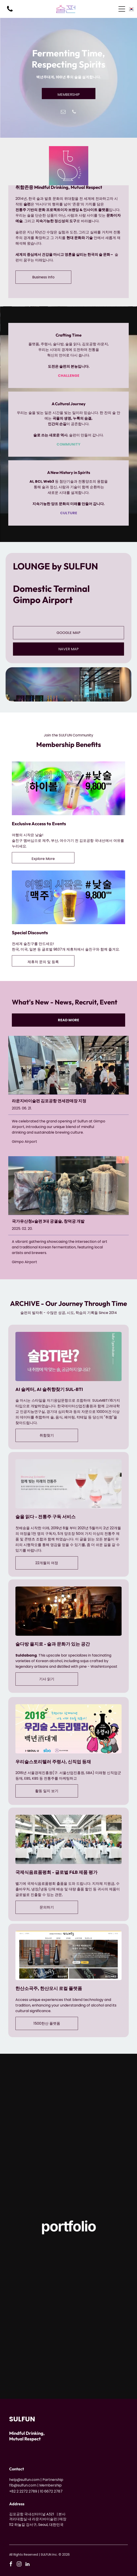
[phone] (74, 112)
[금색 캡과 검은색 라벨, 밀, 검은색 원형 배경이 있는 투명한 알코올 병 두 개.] (36, 2357)
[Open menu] (121, 9)
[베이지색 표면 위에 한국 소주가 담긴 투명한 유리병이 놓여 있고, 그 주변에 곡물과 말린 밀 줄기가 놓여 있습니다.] (36, 2293)
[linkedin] (27, 2565)
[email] (63, 112)
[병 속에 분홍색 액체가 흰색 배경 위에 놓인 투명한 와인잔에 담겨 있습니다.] (100, 2100)
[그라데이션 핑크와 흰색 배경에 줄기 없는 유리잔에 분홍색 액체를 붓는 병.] (100, 2293)
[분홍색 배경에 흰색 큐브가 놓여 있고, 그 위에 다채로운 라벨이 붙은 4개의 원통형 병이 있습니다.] (100, 2164)
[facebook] (11, 2565)
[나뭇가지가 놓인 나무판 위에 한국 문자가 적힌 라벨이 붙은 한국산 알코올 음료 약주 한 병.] (36, 2164)
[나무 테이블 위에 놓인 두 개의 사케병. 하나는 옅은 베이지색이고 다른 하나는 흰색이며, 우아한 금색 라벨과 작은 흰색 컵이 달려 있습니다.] (36, 2100)
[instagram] (19, 2565)
